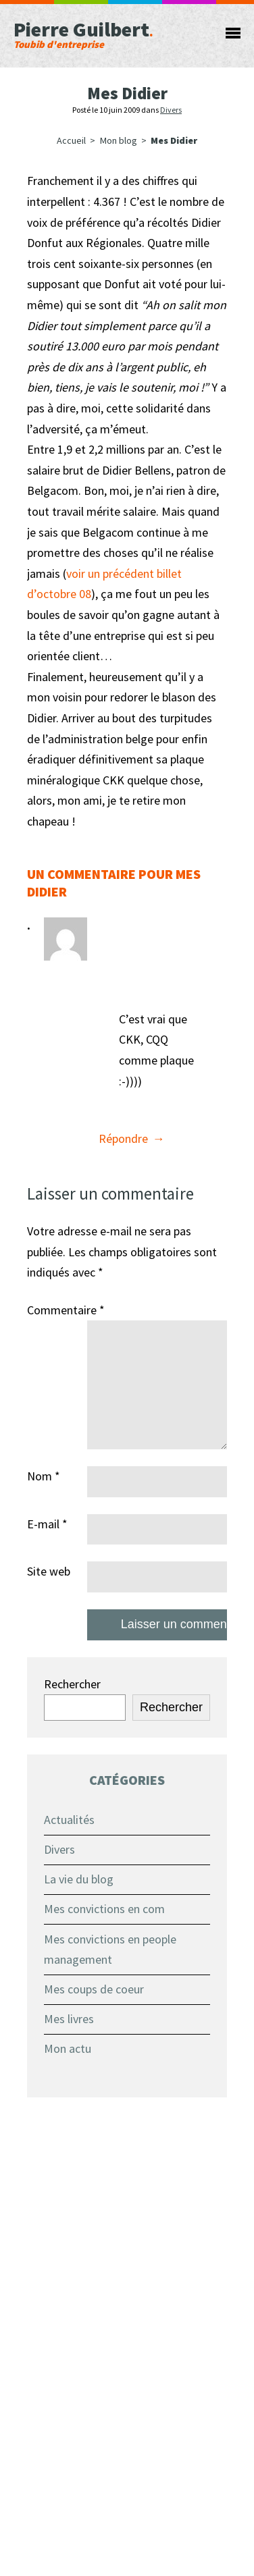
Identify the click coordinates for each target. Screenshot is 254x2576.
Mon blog (118, 140)
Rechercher (72, 1684)
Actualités (69, 1819)
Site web (48, 1571)
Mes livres (69, 2019)
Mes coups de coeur (94, 1989)
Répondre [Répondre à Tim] (123, 1138)
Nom (43, 1476)
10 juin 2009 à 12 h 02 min (149, 975)
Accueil (71, 140)
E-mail (47, 1524)
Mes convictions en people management (110, 1949)
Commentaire (66, 1310)
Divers (171, 110)
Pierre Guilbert (108, 32)
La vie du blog (78, 1879)
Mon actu (67, 2048)
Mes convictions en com (104, 1908)
